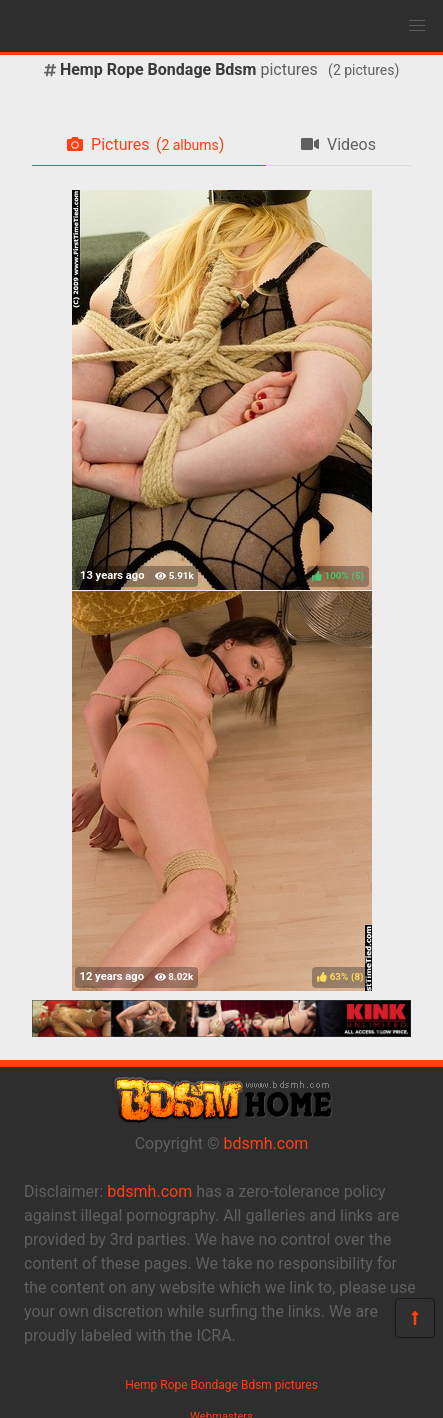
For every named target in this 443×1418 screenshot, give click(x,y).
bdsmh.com (266, 1143)
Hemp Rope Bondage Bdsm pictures (221, 1385)
